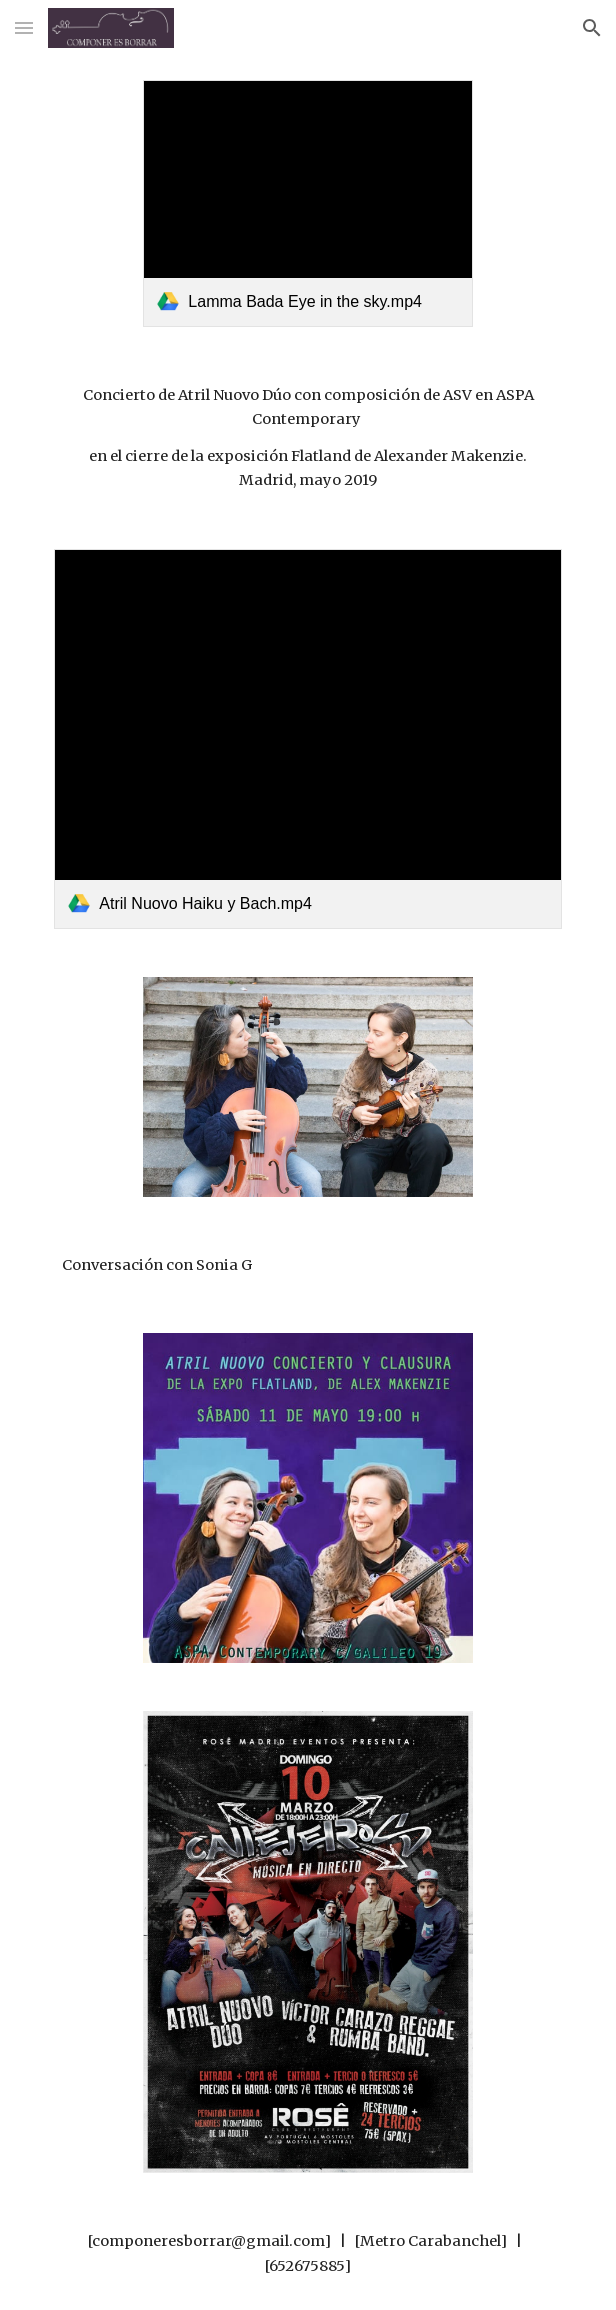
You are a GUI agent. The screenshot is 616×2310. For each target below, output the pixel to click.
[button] (24, 27)
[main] (307, 438)
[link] (307, 203)
